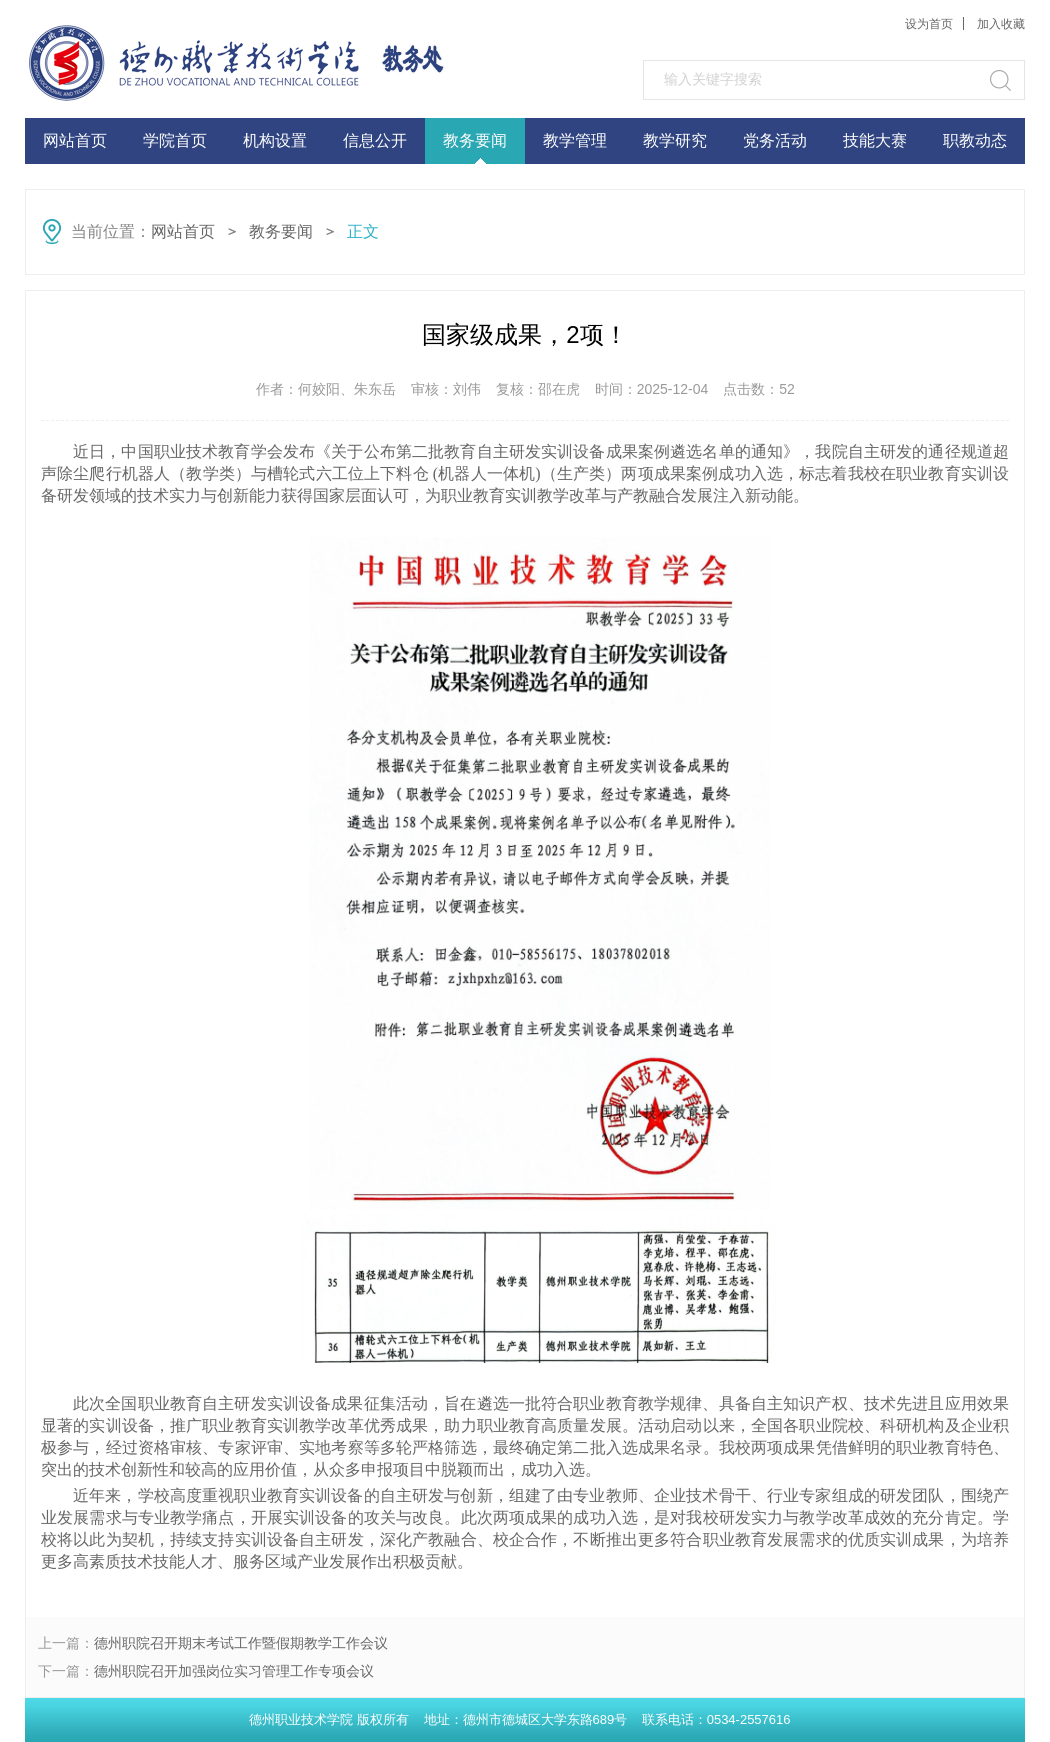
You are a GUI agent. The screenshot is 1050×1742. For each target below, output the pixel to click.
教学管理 (575, 140)
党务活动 (775, 140)
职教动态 (975, 140)
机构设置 (275, 140)
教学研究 (675, 140)
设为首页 (929, 24)
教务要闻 (475, 140)
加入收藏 (1001, 24)
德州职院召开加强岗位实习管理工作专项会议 (234, 1671)
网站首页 (75, 140)
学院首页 (175, 140)
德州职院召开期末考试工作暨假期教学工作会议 (241, 1643)
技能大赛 (875, 140)
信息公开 (375, 140)
